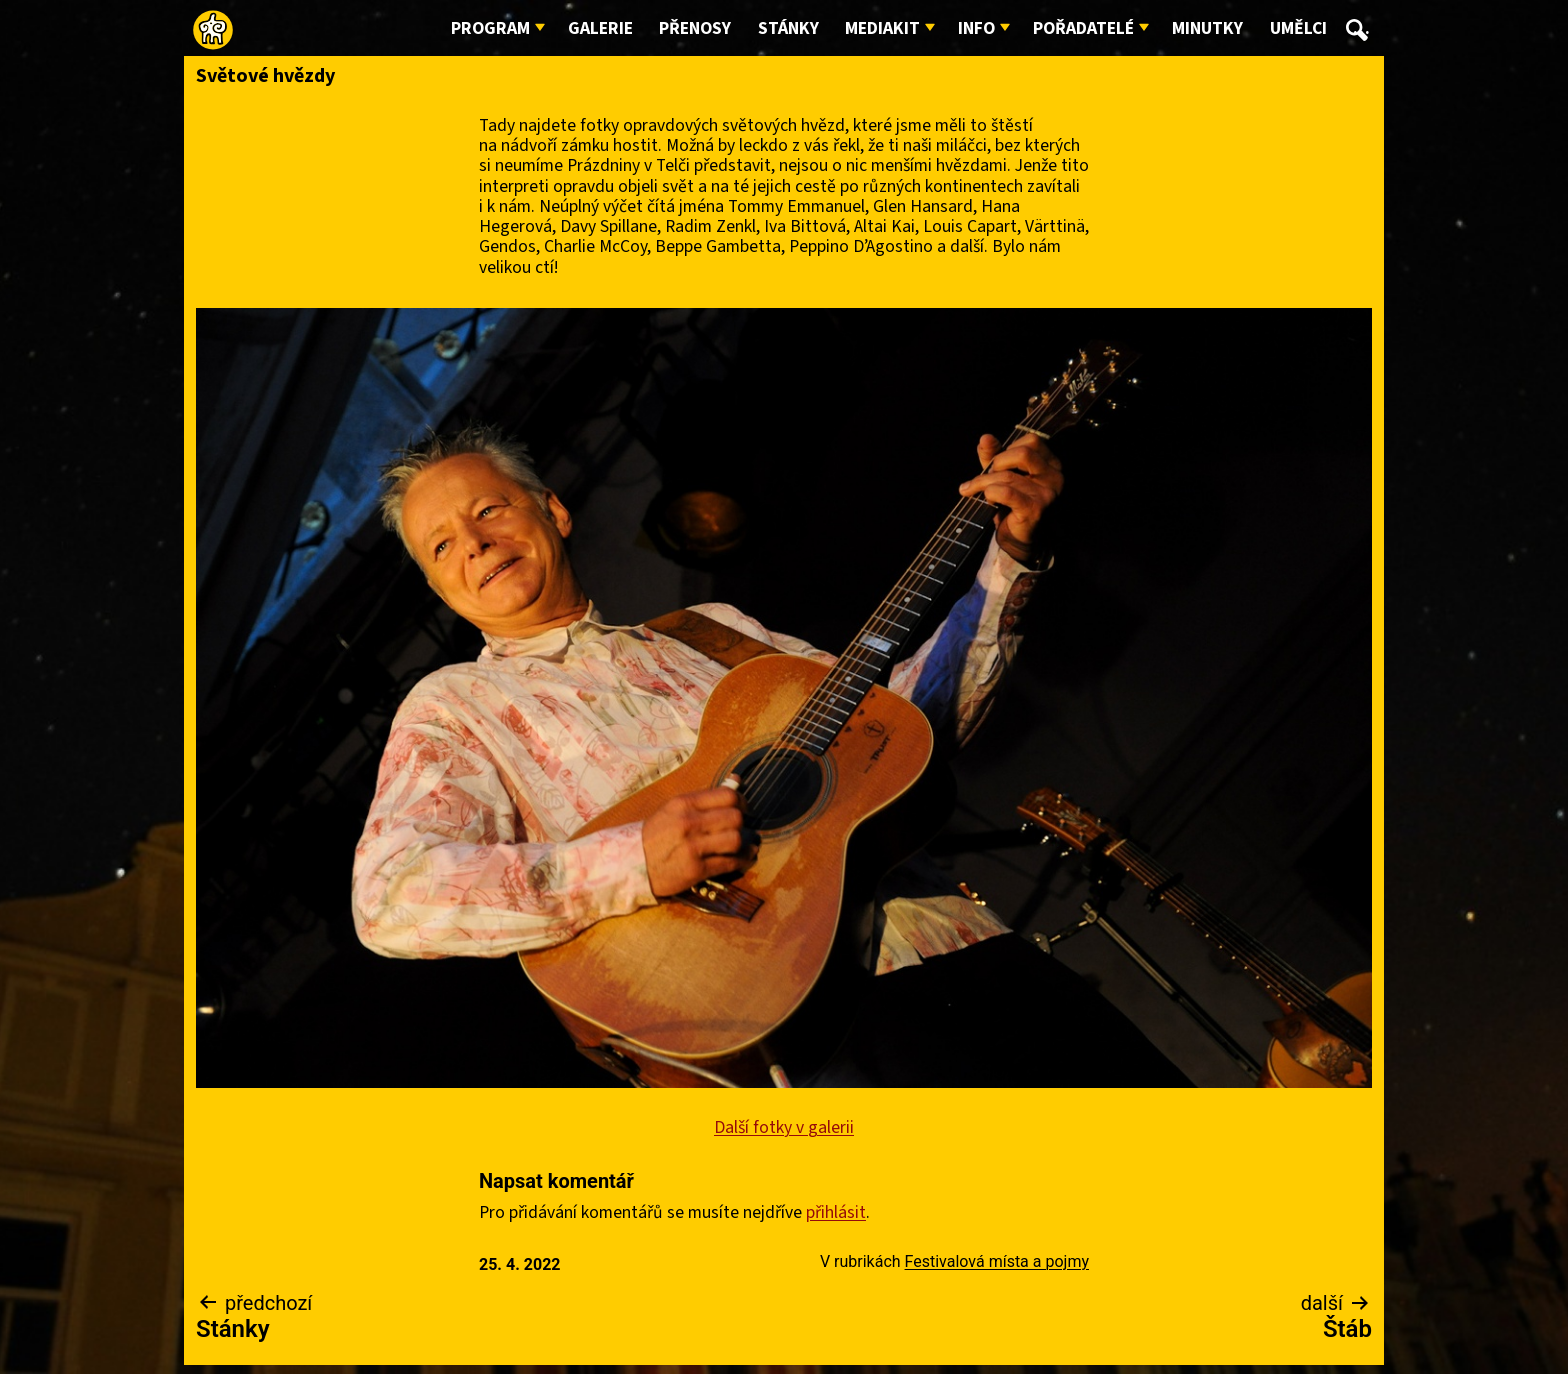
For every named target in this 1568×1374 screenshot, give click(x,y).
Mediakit (882, 28)
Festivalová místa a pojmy (997, 1261)
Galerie (600, 28)
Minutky (1207, 28)
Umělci (1298, 28)
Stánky (788, 28)
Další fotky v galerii (784, 1127)
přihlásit (836, 1212)
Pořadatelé (1083, 28)
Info (976, 28)
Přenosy (695, 28)
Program (490, 28)
